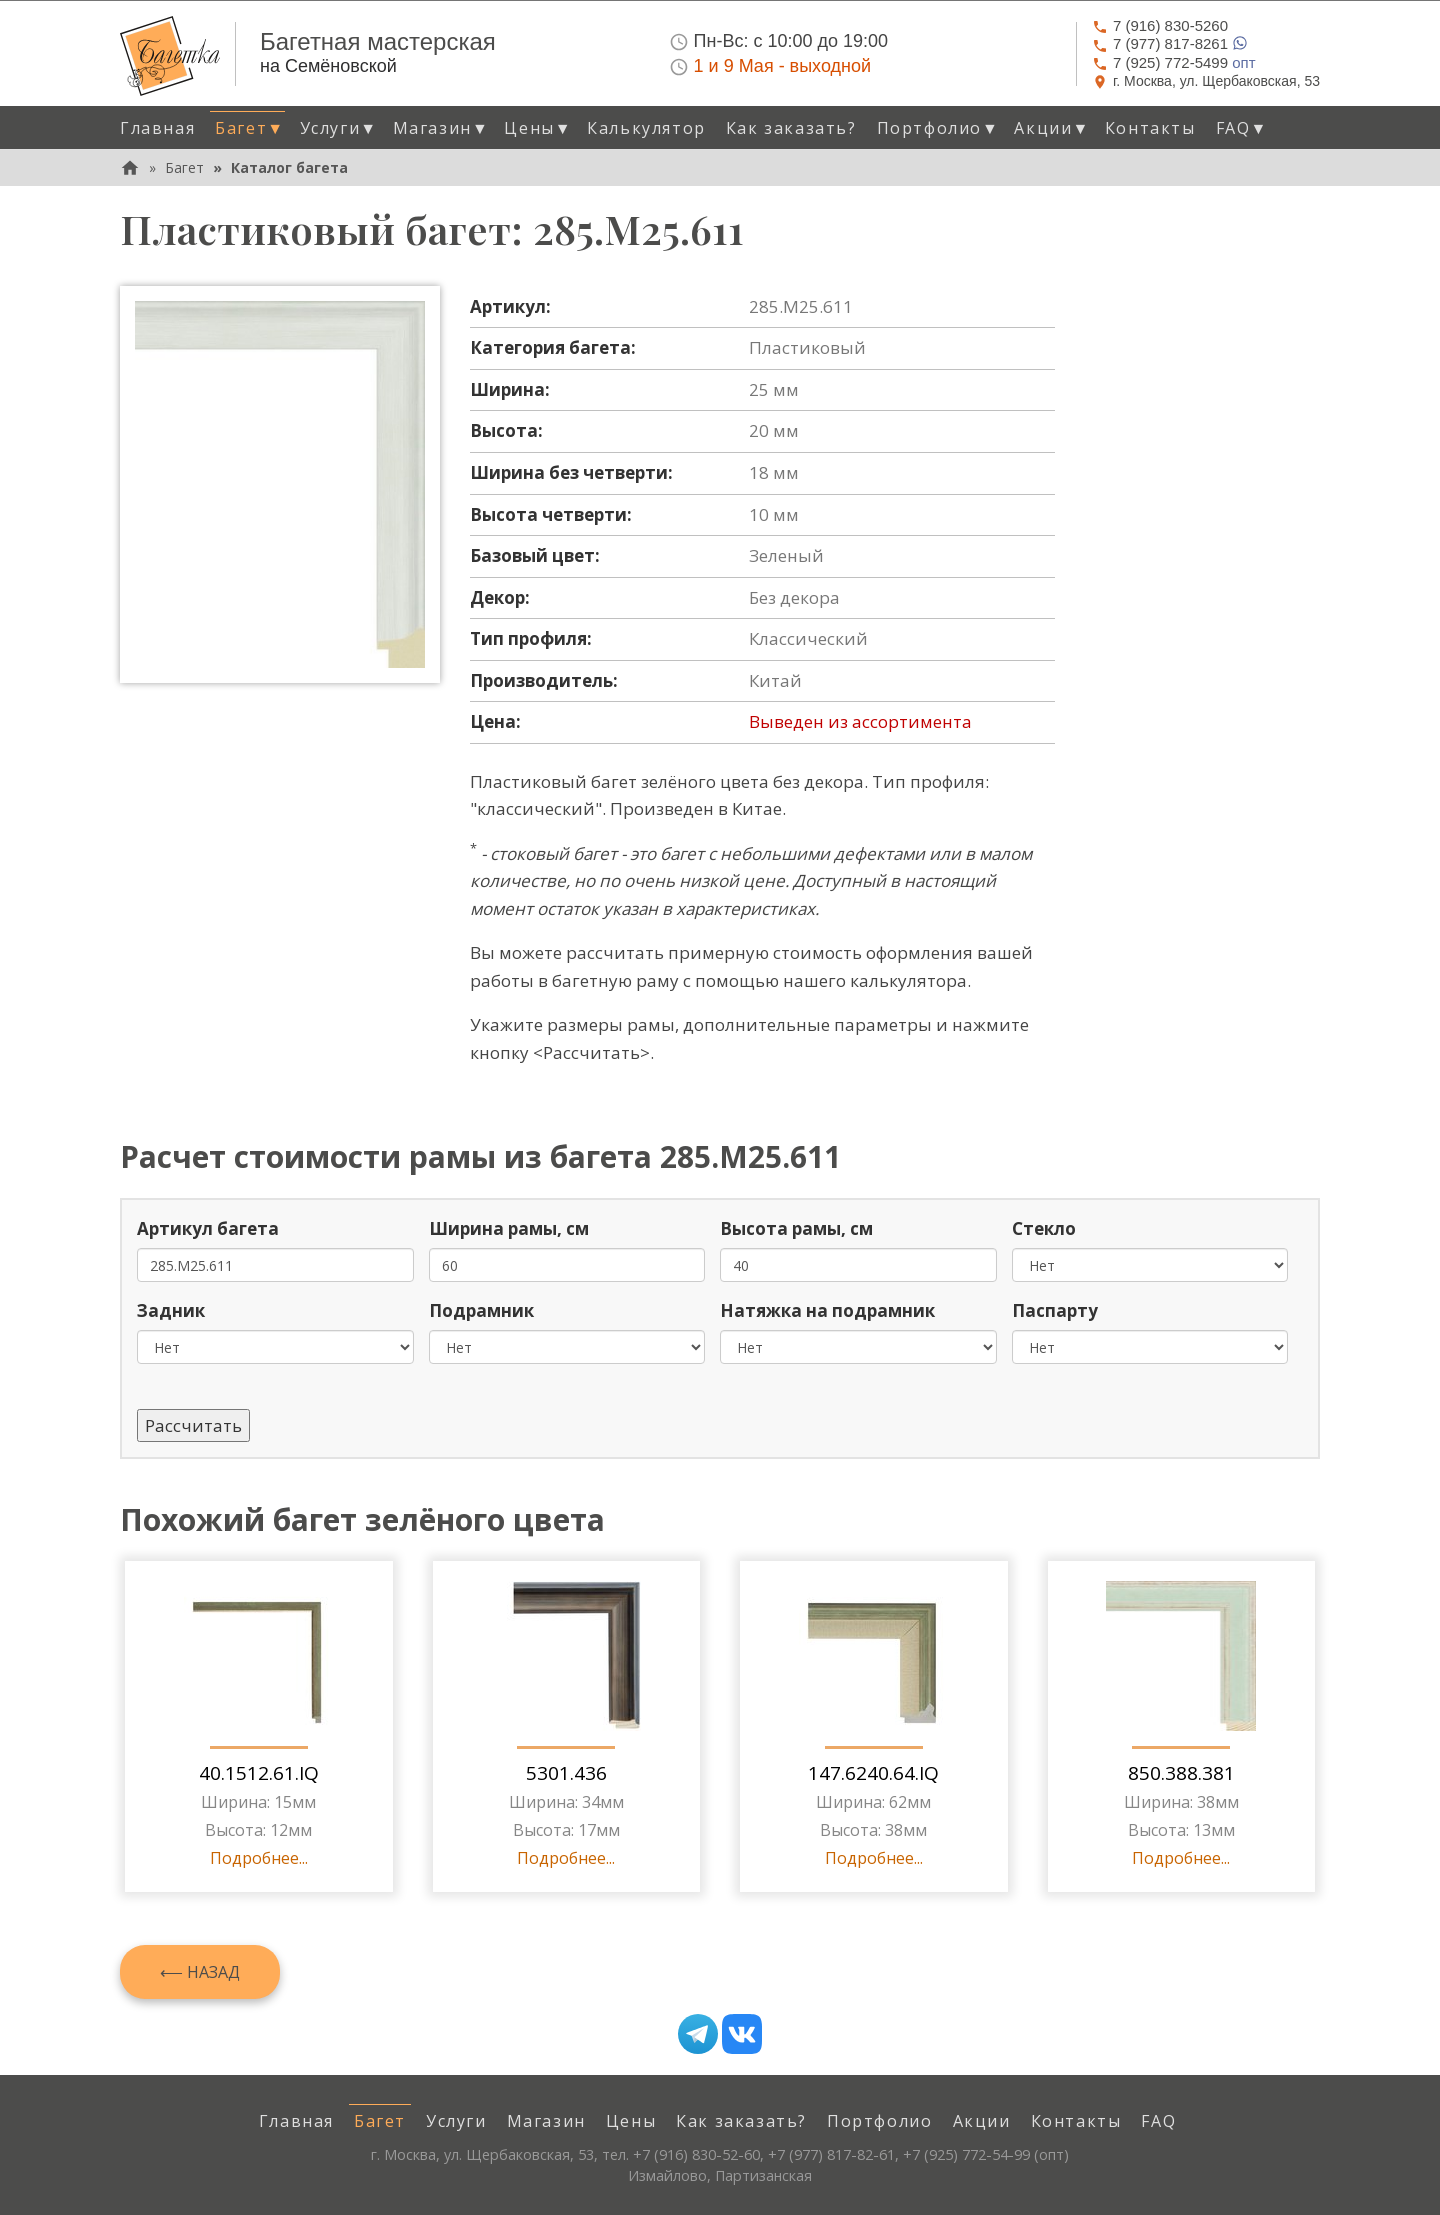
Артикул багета (208, 1228)
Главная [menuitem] (157, 128)
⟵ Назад (200, 1972)
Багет (184, 167)
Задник (171, 1310)
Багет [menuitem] (380, 2121)
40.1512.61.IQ (259, 1773)
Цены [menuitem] (631, 2121)
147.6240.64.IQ (873, 1773)
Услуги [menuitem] (456, 2121)
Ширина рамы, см (509, 1228)
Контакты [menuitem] (1150, 128)
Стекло (1044, 1228)
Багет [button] (249, 128)
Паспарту (1055, 1310)
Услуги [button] (339, 128)
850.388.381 (1181, 1773)
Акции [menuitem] (982, 2121)
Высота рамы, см (796, 1228)
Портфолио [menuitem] (879, 2121)
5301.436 (566, 1773)
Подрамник (481, 1310)
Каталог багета (289, 167)
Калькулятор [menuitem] (646, 128)
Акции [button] (1051, 128)
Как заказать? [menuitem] (791, 128)
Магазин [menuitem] (546, 2121)
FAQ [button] (1242, 128)
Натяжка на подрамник (827, 1310)
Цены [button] (538, 128)
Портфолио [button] (938, 128)
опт (1174, 62)
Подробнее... (259, 1858)
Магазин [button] (441, 128)
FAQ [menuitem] (1158, 2121)
